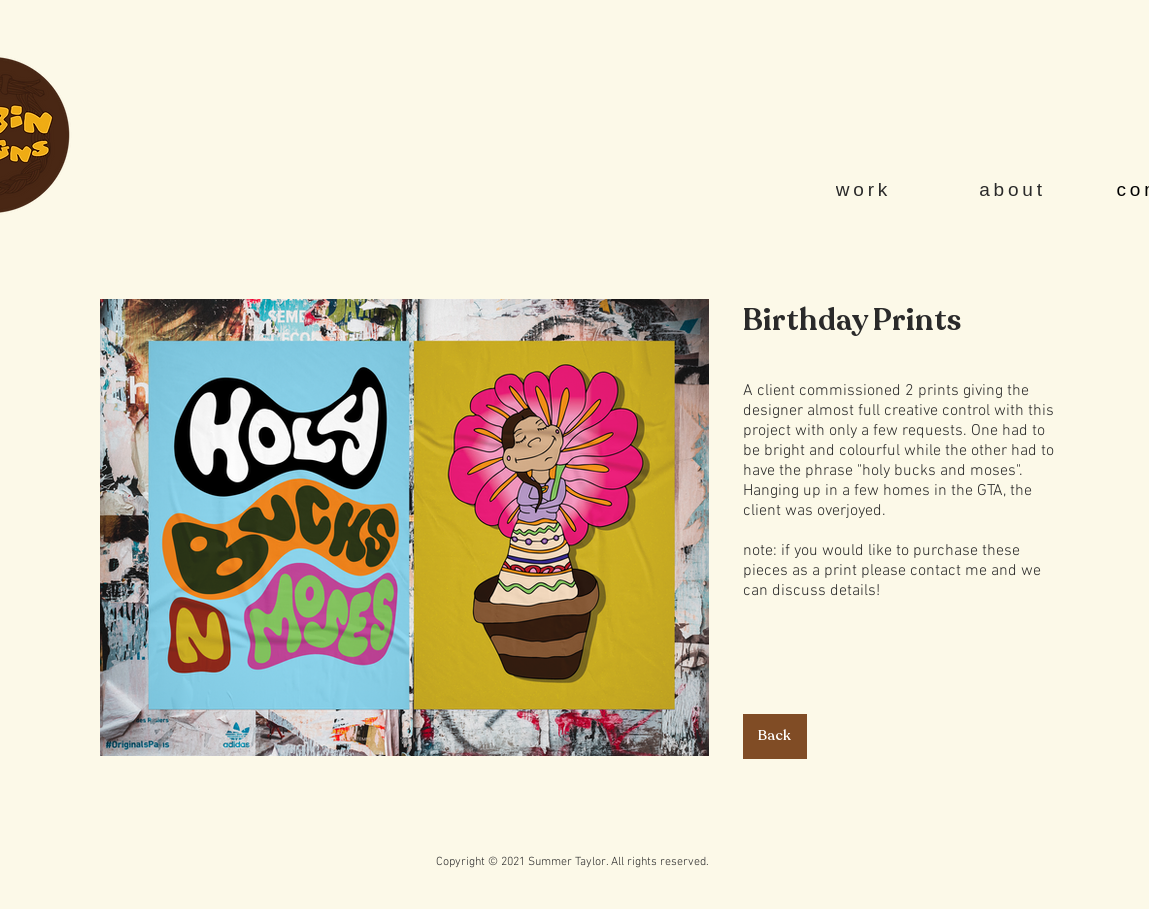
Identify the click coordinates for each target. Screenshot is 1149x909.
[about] (1015, 190)
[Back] (775, 736)
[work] (866, 190)
